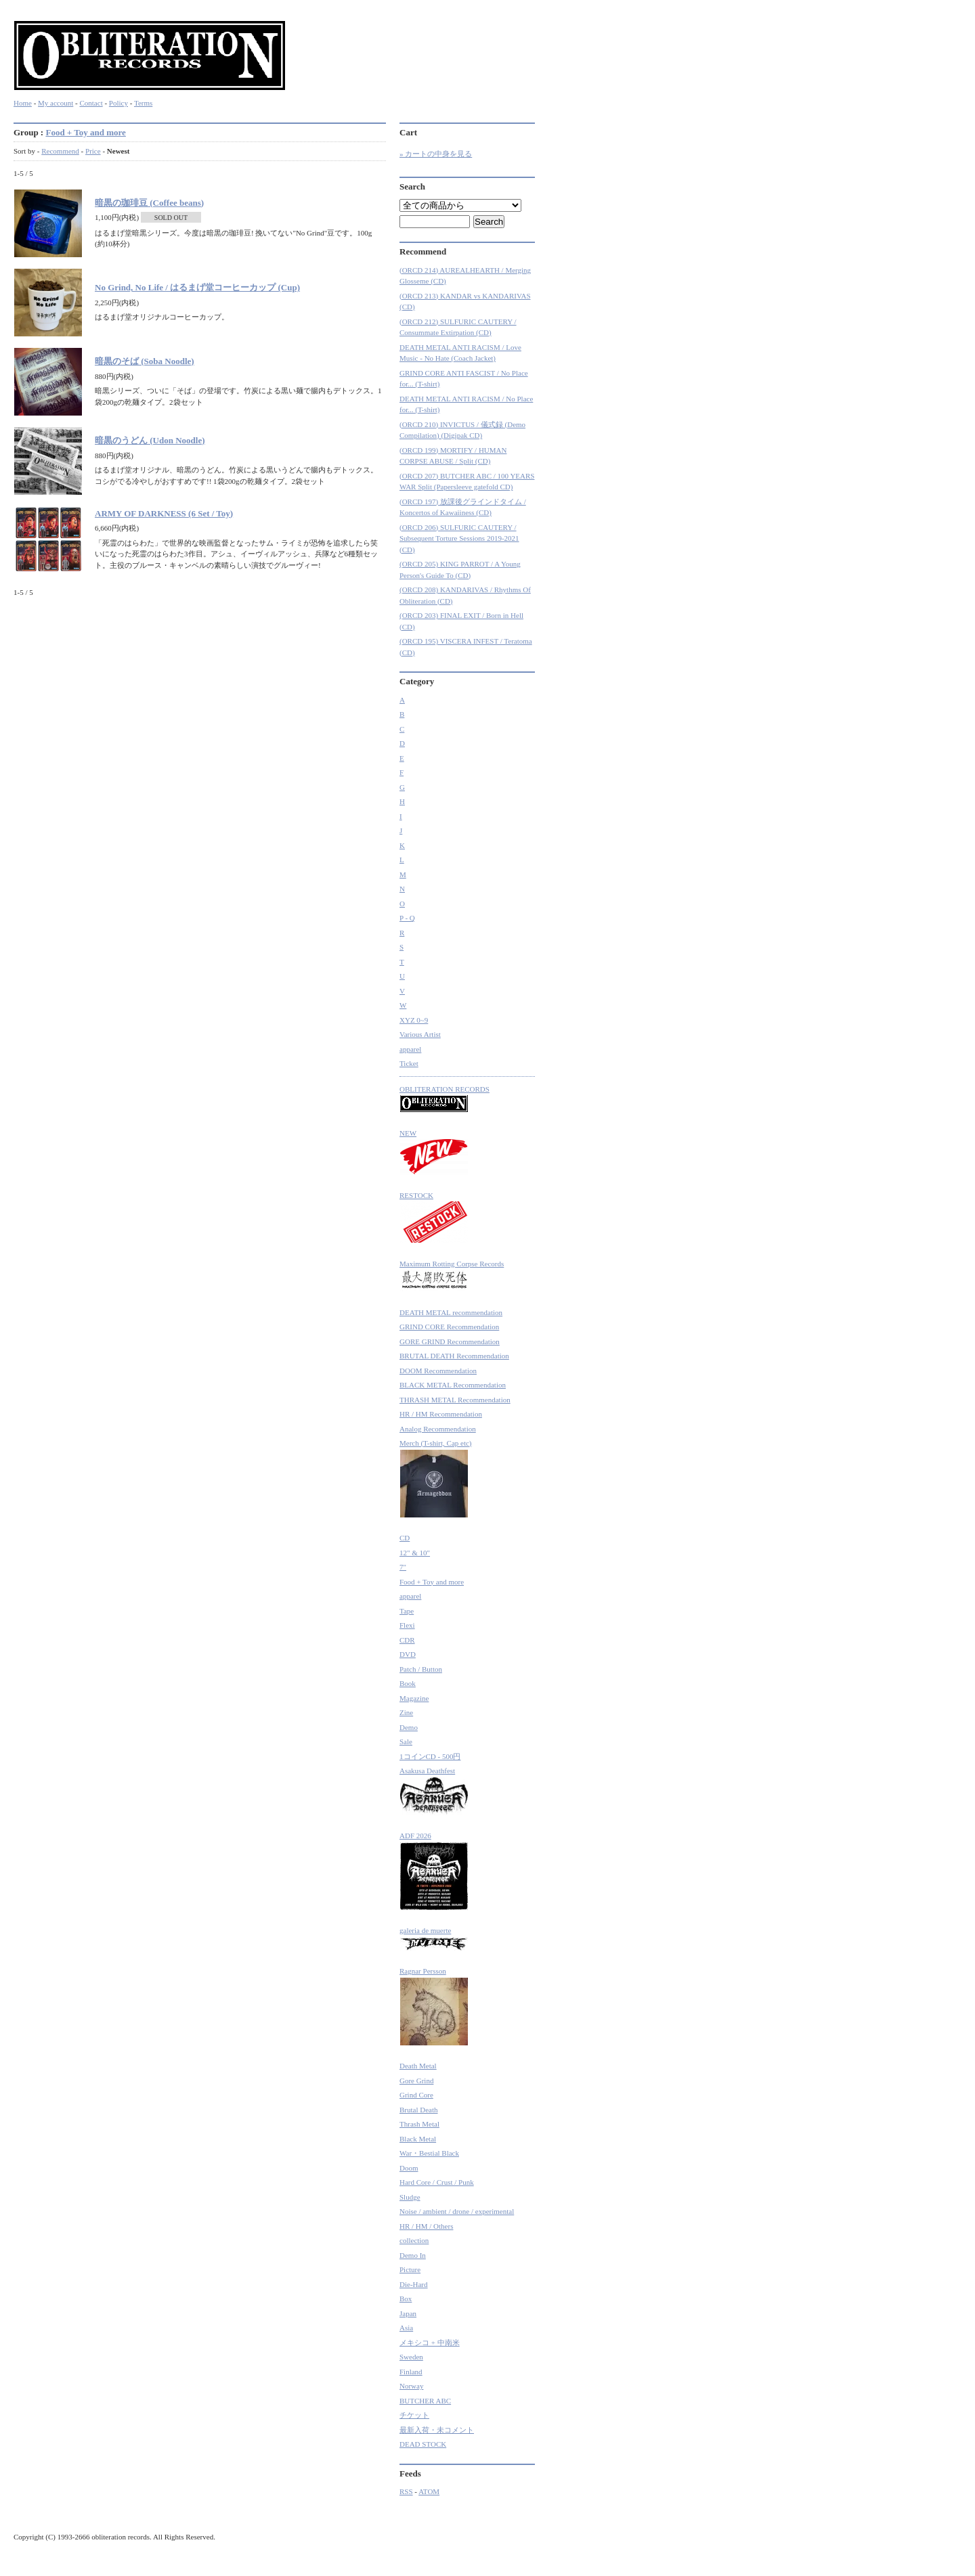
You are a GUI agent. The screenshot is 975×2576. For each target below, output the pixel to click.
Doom (408, 2168)
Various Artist (420, 1034)
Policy (118, 103)
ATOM (428, 2491)
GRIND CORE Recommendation (449, 1327)
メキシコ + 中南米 (429, 2342)
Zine (406, 1712)
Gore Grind (416, 2081)
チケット (414, 2415)
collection (414, 2240)
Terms (143, 103)
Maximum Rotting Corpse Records (451, 1276)
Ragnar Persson (434, 2006)
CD (404, 1538)
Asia (406, 2328)
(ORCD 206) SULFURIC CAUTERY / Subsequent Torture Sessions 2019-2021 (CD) (459, 538)
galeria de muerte (434, 1938)
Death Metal (418, 2066)
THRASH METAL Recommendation (455, 1400)
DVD (407, 1654)
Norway (411, 2386)
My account (55, 103)
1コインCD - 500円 (429, 1756)
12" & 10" (414, 1553)
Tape (406, 1611)
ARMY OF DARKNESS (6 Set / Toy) (164, 513)
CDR (407, 1640)
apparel (410, 1049)
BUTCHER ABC (425, 2401)
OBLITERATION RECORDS (444, 1099)
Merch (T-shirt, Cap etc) (435, 1478)
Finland (410, 2372)
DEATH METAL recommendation (450, 1312)
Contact (90, 103)
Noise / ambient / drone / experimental (456, 2211)
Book (407, 1683)
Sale (405, 1741)
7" (402, 1567)
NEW (434, 1152)
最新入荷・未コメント (436, 2430)
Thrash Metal (419, 2124)
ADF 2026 (434, 1871)
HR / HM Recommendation (440, 1414)
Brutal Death (418, 2110)
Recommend (60, 151)
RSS (406, 2491)
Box (405, 2298)
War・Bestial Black (429, 2153)
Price (93, 151)
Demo (408, 1727)
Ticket (408, 1063)
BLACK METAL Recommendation (452, 1385)
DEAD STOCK (422, 2444)
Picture (409, 2269)
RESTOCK (434, 1217)
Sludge (409, 2197)
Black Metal (417, 2139)
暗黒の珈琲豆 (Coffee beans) (149, 203)
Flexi (407, 1625)
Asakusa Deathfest (434, 1791)
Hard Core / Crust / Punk (436, 2182)
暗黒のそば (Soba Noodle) (144, 361)
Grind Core (416, 2095)
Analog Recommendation (437, 1429)
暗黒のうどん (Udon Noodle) (150, 440)
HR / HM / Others (426, 2226)
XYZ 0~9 (413, 1020)
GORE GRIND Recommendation (449, 1341)
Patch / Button (420, 1669)
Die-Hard (413, 2284)
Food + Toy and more (85, 132)
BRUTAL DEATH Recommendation (454, 1356)
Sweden (411, 2357)
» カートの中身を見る (435, 154)
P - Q (407, 918)
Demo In (412, 2255)
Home (23, 103)
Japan (407, 2313)
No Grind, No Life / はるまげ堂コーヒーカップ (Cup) (197, 287)
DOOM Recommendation (438, 1371)
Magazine (414, 1698)
